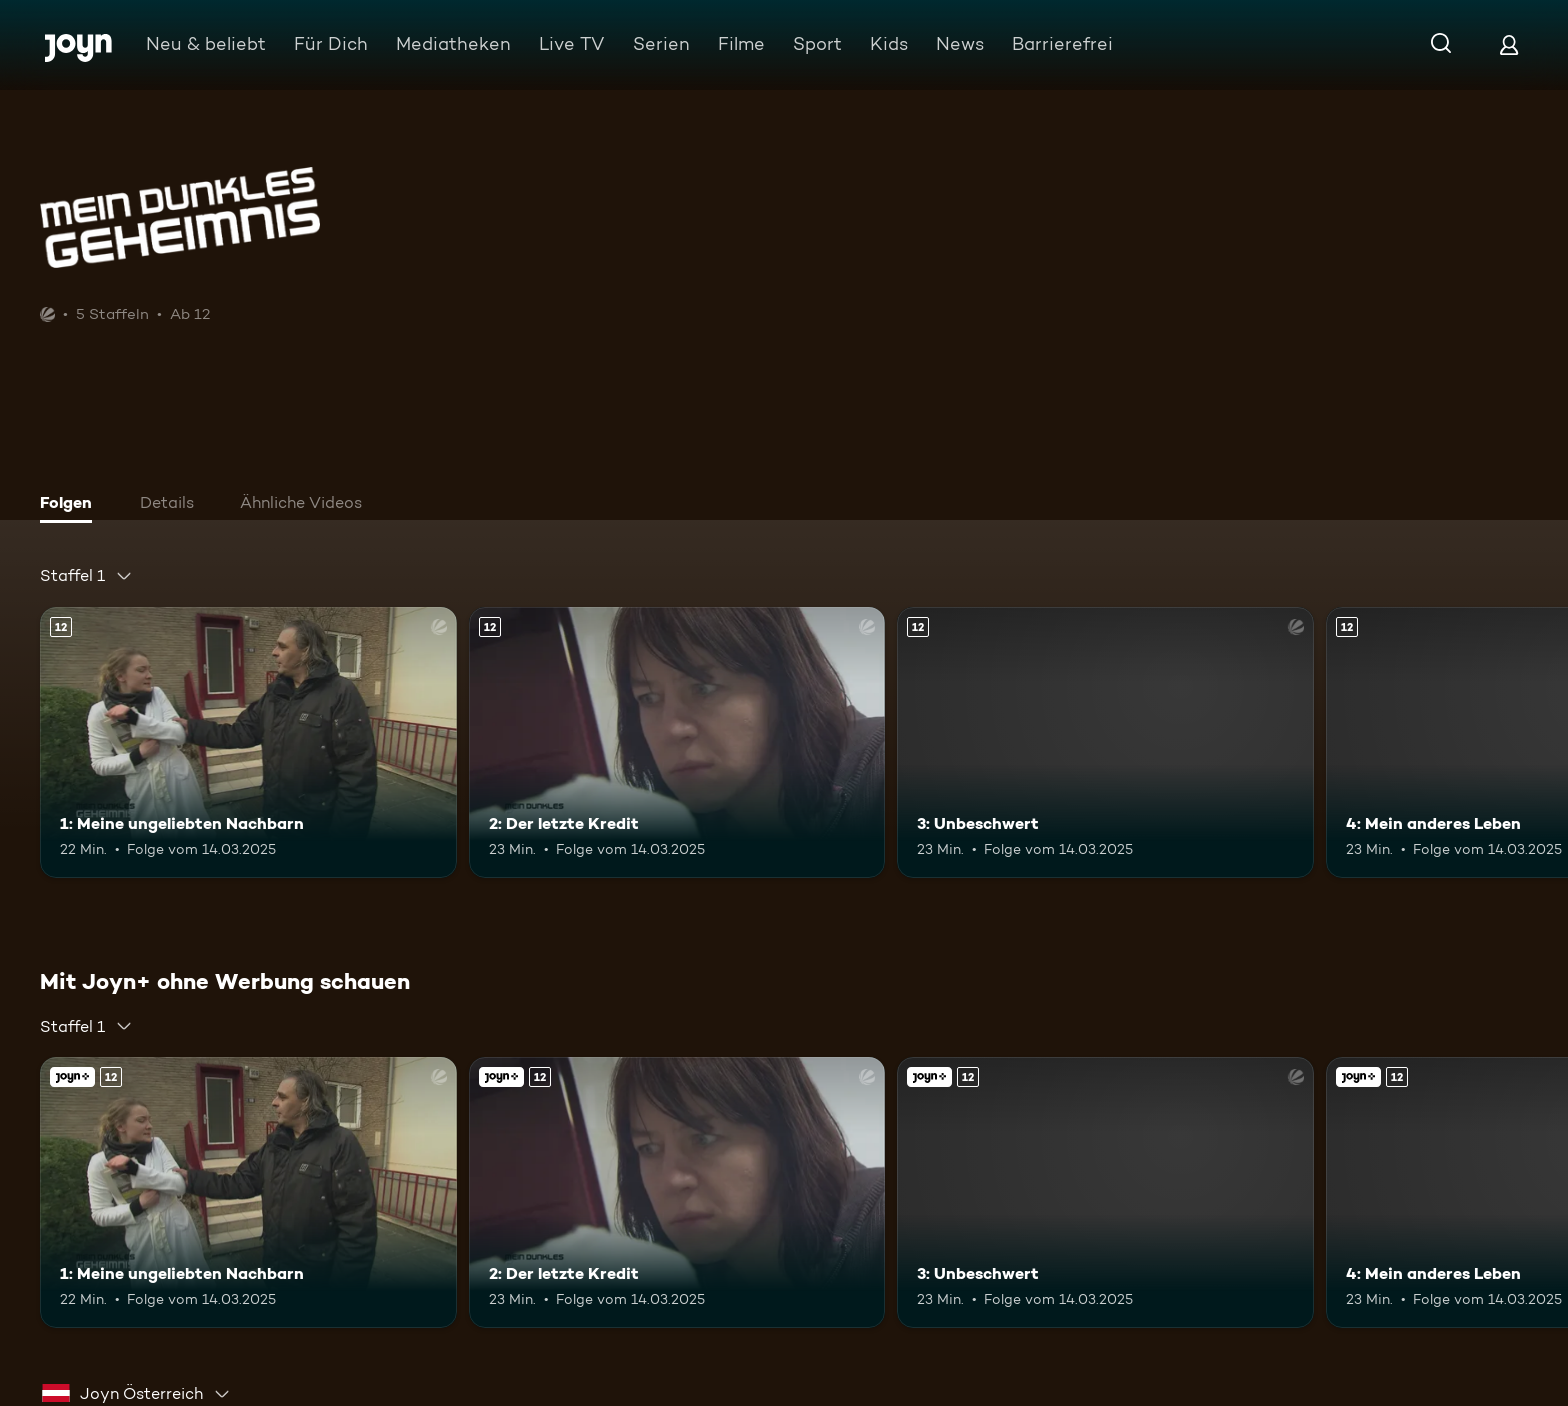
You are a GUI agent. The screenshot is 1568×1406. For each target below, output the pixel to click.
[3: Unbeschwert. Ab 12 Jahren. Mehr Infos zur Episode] (1105, 742)
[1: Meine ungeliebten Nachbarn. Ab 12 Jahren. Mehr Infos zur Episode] (248, 742)
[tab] (71, 505)
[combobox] (86, 576)
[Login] (1509, 44)
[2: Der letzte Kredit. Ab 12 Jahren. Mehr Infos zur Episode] (677, 742)
